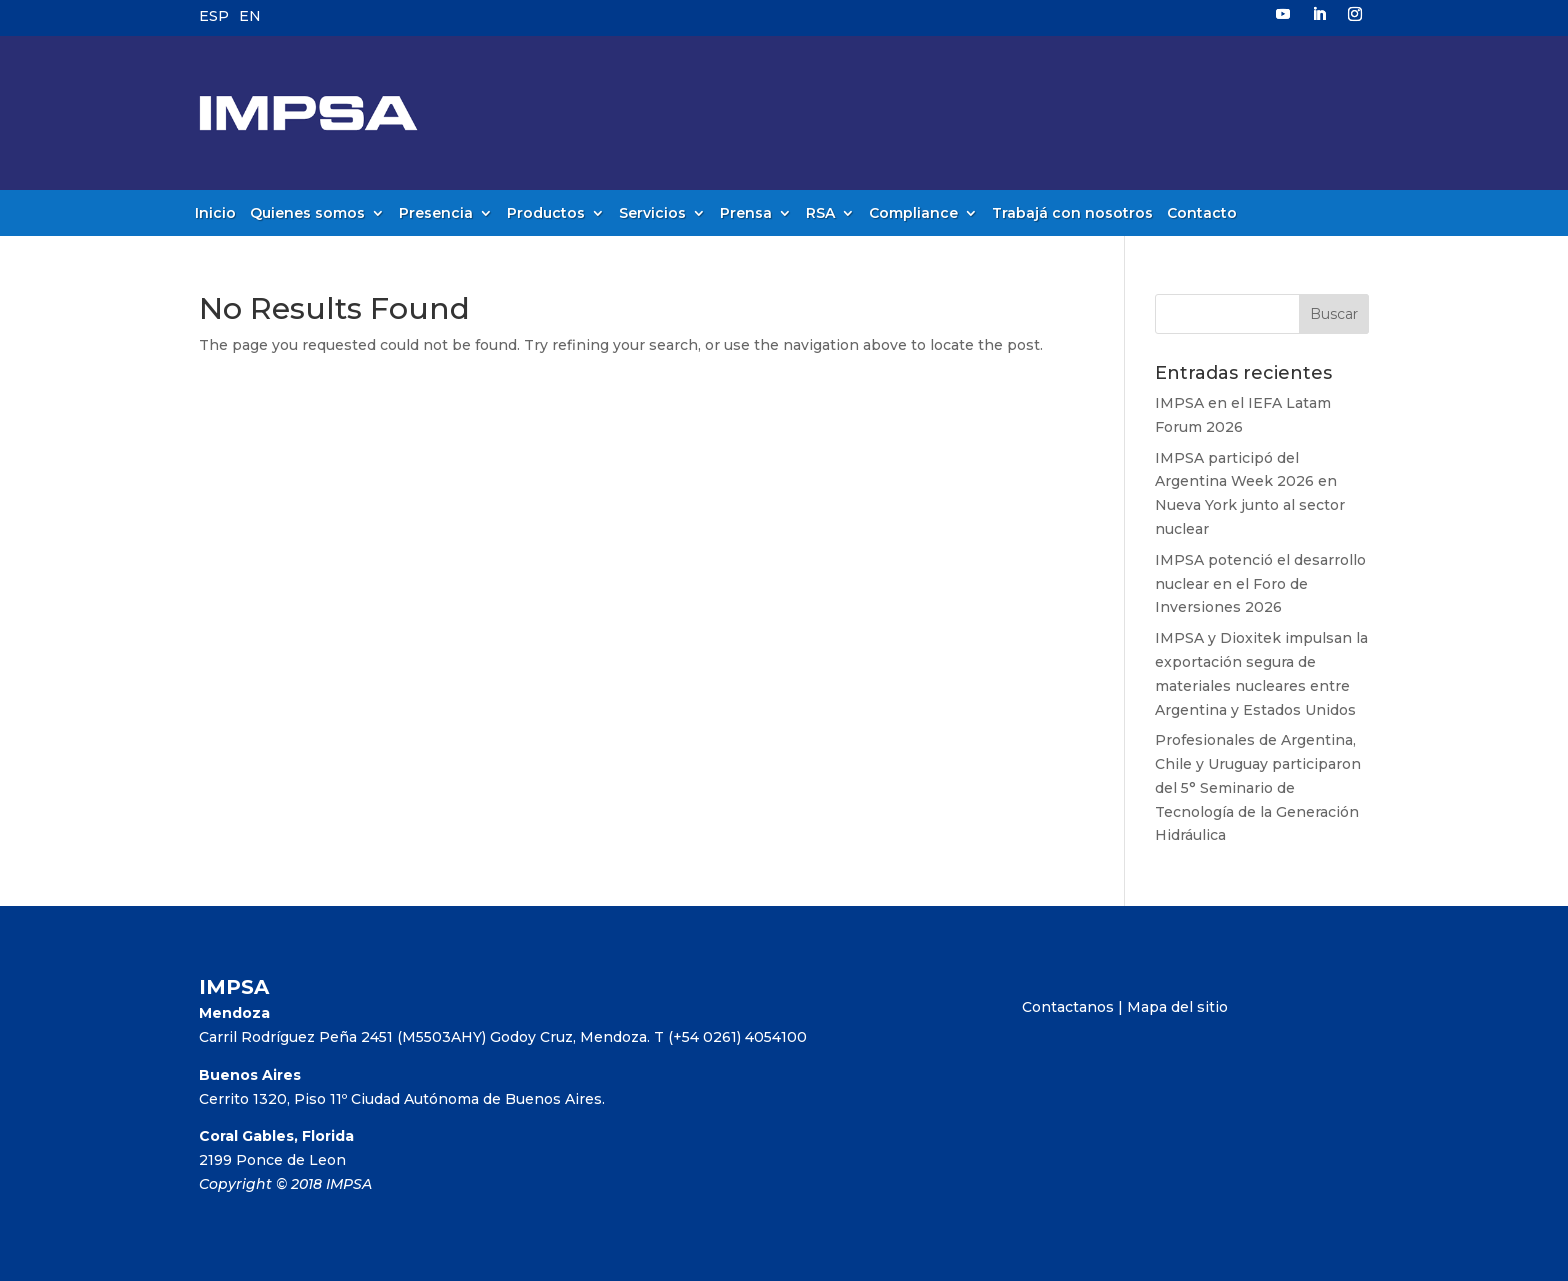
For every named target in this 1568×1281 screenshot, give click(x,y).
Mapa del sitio (1177, 1007)
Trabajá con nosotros (1072, 214)
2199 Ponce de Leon (272, 1160)
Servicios (652, 214)
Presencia (436, 214)
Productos (546, 214)
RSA (820, 214)
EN (250, 16)
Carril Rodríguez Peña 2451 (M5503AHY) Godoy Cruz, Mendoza (423, 1037)
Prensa (746, 214)
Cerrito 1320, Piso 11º (275, 1099)
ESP (214, 16)
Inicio (215, 214)
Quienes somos (307, 214)
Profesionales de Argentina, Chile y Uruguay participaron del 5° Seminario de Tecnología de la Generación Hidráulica (1258, 787)
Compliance (913, 214)
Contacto (1202, 214)
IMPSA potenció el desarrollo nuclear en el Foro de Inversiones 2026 (1260, 584)
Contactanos (1068, 1007)
